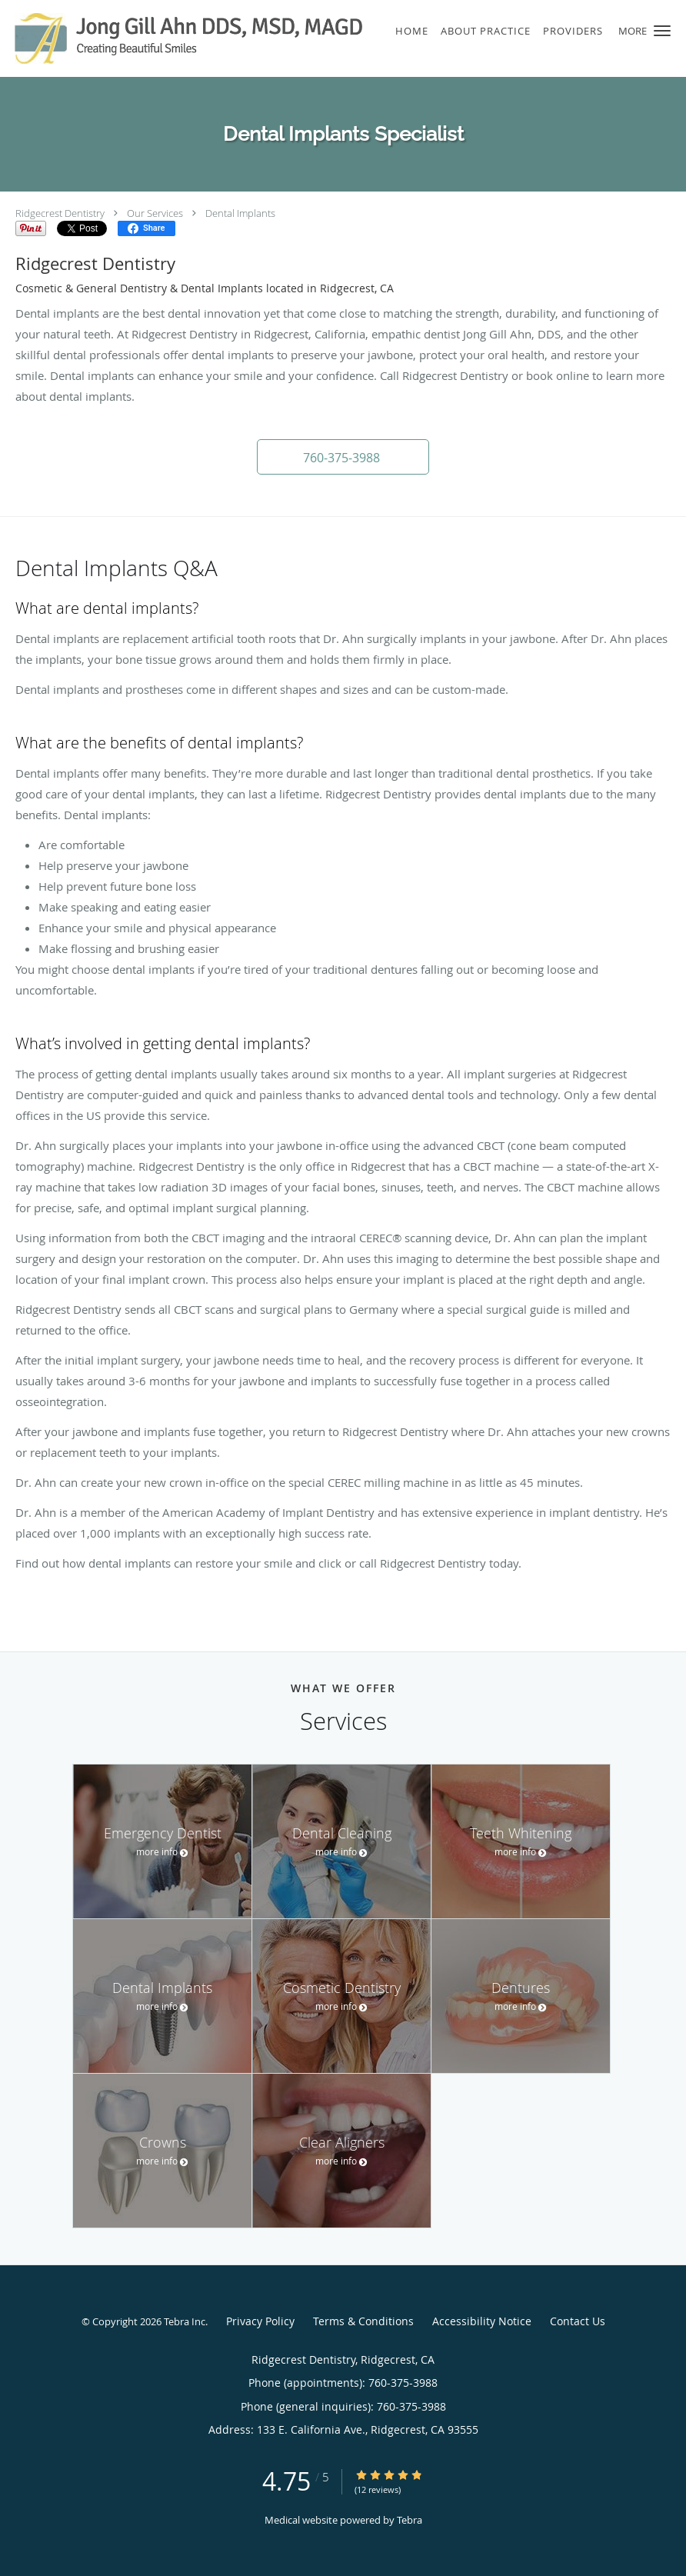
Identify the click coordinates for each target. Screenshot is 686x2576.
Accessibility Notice (481, 2321)
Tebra (409, 2520)
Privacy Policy (260, 2321)
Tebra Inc (184, 2321)
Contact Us (577, 2321)
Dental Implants (240, 213)
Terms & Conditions (363, 2321)
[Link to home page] (183, 38)
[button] (662, 30)
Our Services (155, 213)
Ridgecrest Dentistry (60, 213)
